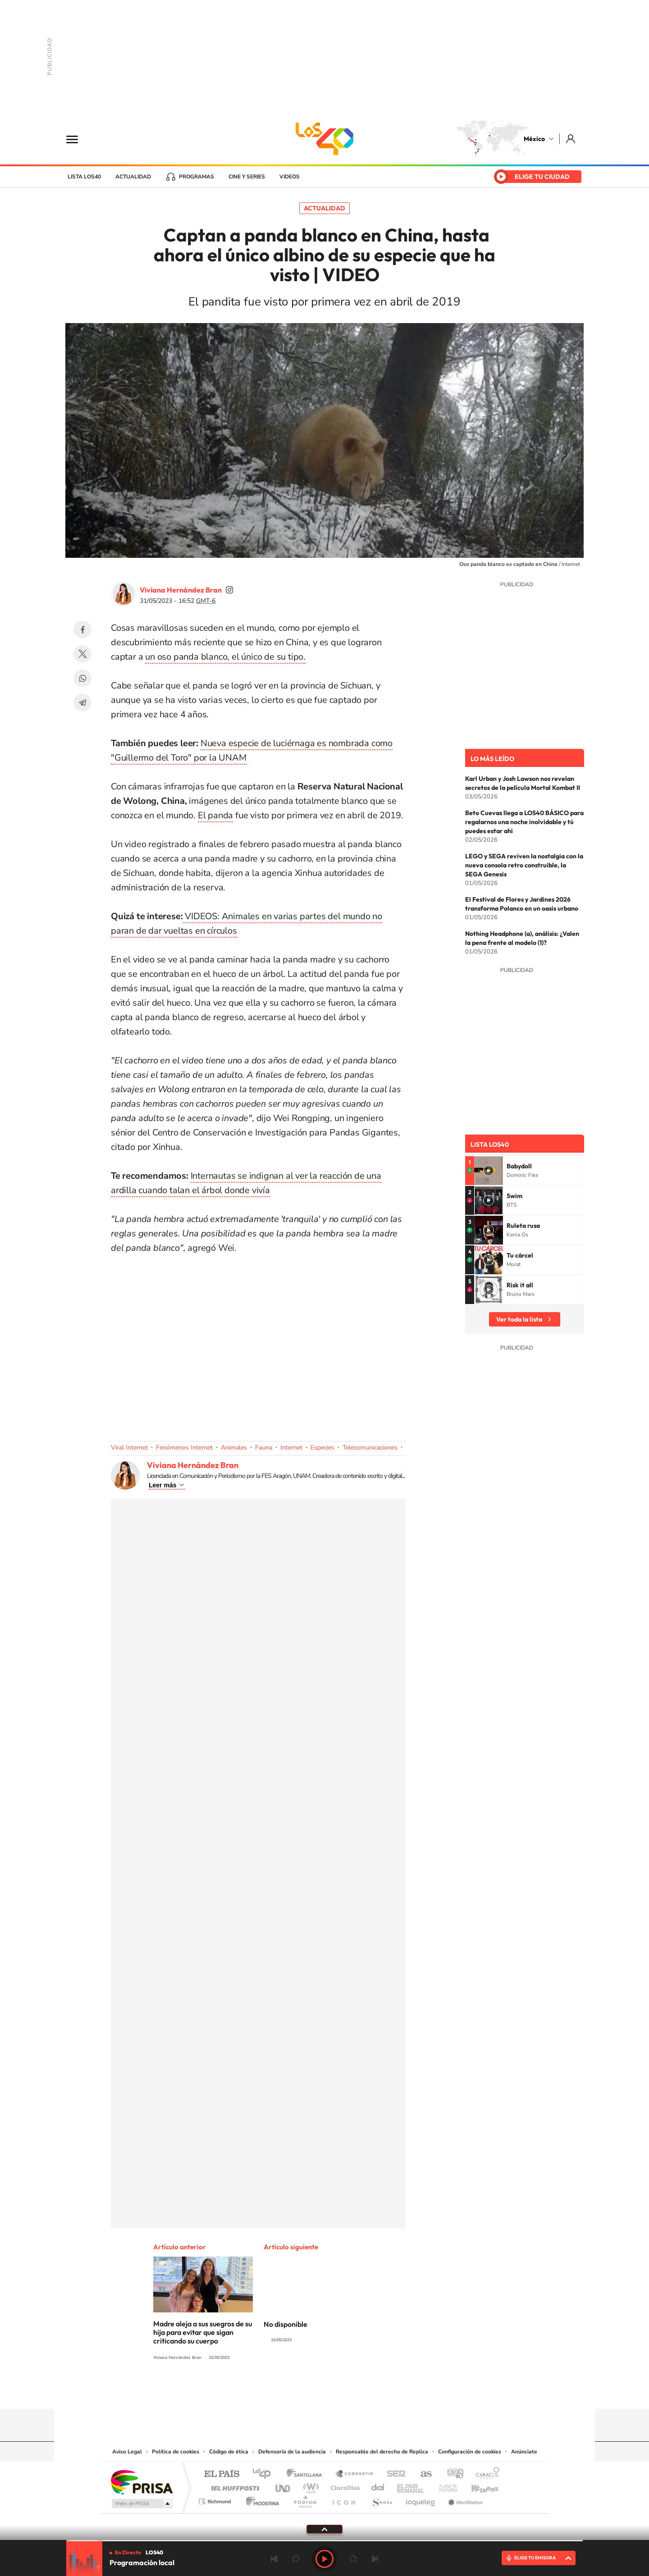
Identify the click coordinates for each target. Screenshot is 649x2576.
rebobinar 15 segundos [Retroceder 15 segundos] (295, 2558)
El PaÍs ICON (343, 2499)
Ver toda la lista (519, 1319)
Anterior (274, 2558)
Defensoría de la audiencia (292, 2451)
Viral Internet (129, 1447)
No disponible (285, 2324)
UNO (283, 2485)
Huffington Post (233, 2485)
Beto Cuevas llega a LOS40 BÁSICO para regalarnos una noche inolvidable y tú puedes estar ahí (524, 822)
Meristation (464, 2499)
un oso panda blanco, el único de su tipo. (225, 657)
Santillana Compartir (354, 2474)
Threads (369, 2391)
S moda (381, 2499)
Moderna (260, 2499)
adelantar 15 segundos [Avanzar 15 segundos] (353, 2558)
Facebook (82, 629)
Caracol (485, 2474)
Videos (289, 176)
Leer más (162, 1485)
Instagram (315, 2391)
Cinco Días (344, 2485)
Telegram (82, 702)
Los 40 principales (265, 2474)
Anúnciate (524, 2451)
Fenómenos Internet (184, 1447)
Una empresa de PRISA (141, 2481)
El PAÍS (221, 2474)
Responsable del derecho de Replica (382, 2451)
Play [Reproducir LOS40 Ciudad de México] (324, 2558)
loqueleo (421, 2499)
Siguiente (375, 2558)
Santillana (306, 2474)
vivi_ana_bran (229, 590)
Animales (234, 1447)
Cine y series (247, 176)
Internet (291, 1447)
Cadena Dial (378, 2485)
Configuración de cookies (469, 2451)
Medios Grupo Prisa (141, 2503)
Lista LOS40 (84, 176)
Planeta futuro (444, 2485)
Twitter (82, 653)
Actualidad (133, 176)
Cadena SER (393, 2474)
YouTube (297, 2391)
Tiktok (279, 2391)
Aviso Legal (127, 2451)
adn (451, 2474)
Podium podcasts (305, 2499)
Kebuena (476, 2485)
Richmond (216, 2499)
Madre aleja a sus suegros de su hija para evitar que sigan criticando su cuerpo (202, 2332)
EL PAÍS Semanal (411, 2485)
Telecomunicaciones (370, 1447)
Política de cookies (175, 2451)
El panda (215, 815)
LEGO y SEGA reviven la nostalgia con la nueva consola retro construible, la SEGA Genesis (524, 865)
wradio (309, 2485)
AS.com (422, 2474)
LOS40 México (324, 138)
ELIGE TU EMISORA (535, 2558)
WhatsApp (82, 678)
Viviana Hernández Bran (181, 589)
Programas (196, 176)
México (534, 139)
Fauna (263, 1447)
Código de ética (228, 2451)
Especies (322, 1447)
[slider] (324, 2540)
